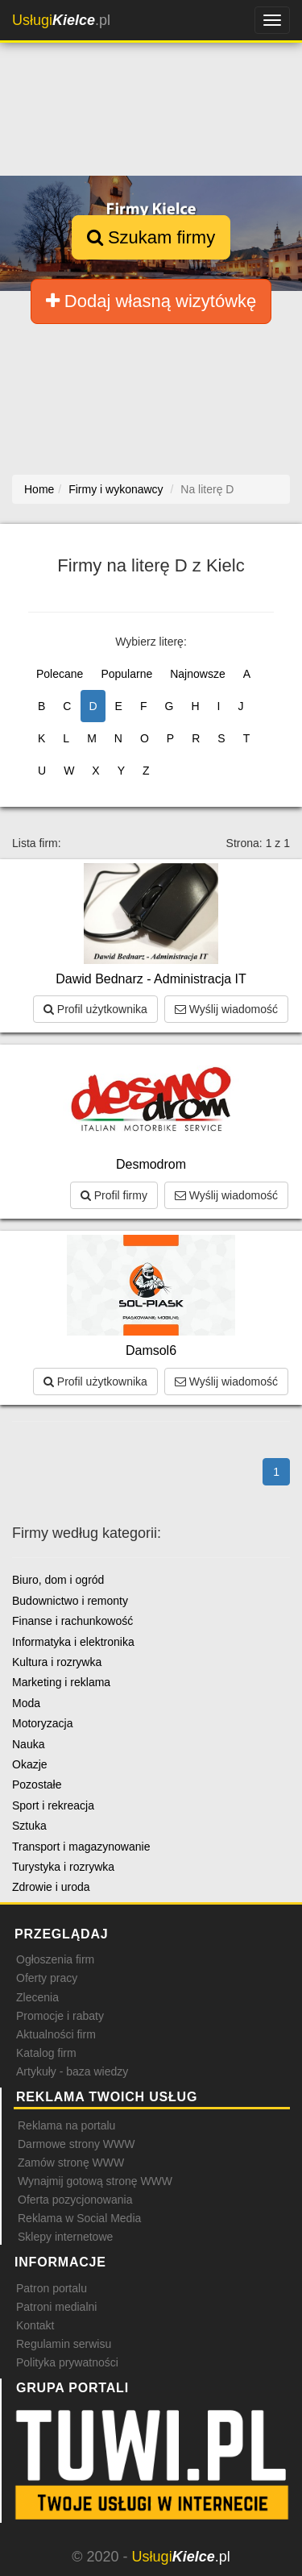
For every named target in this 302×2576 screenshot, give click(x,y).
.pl (61, 20)
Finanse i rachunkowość (72, 1620)
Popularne (126, 673)
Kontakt (35, 2325)
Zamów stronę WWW (71, 2162)
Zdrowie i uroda (51, 1886)
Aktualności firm (56, 2034)
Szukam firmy (151, 237)
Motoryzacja (42, 1723)
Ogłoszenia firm (55, 1959)
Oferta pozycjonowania (75, 2199)
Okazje (30, 1764)
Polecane (59, 673)
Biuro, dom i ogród (58, 1579)
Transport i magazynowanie (81, 1846)
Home (39, 489)
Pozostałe (36, 1784)
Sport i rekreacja (53, 1805)
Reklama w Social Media (79, 2218)
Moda (26, 1703)
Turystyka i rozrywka (63, 1866)
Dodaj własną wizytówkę (151, 301)
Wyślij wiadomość (226, 1009)
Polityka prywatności (67, 2362)
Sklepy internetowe (65, 2236)
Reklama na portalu (66, 2125)
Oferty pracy (46, 1977)
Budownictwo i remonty (70, 1600)
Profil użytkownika (95, 1009)
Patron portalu (51, 2288)
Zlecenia (37, 1997)
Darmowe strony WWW (76, 2144)
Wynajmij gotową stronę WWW (95, 2181)
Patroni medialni (56, 2306)
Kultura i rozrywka (56, 1662)
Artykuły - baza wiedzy (72, 2071)
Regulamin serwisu (63, 2343)
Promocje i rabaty (60, 2015)
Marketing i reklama (61, 1682)
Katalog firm (46, 2052)
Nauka (28, 1744)
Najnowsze (197, 673)
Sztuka (29, 1825)
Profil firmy (114, 1195)
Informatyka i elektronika (73, 1641)
